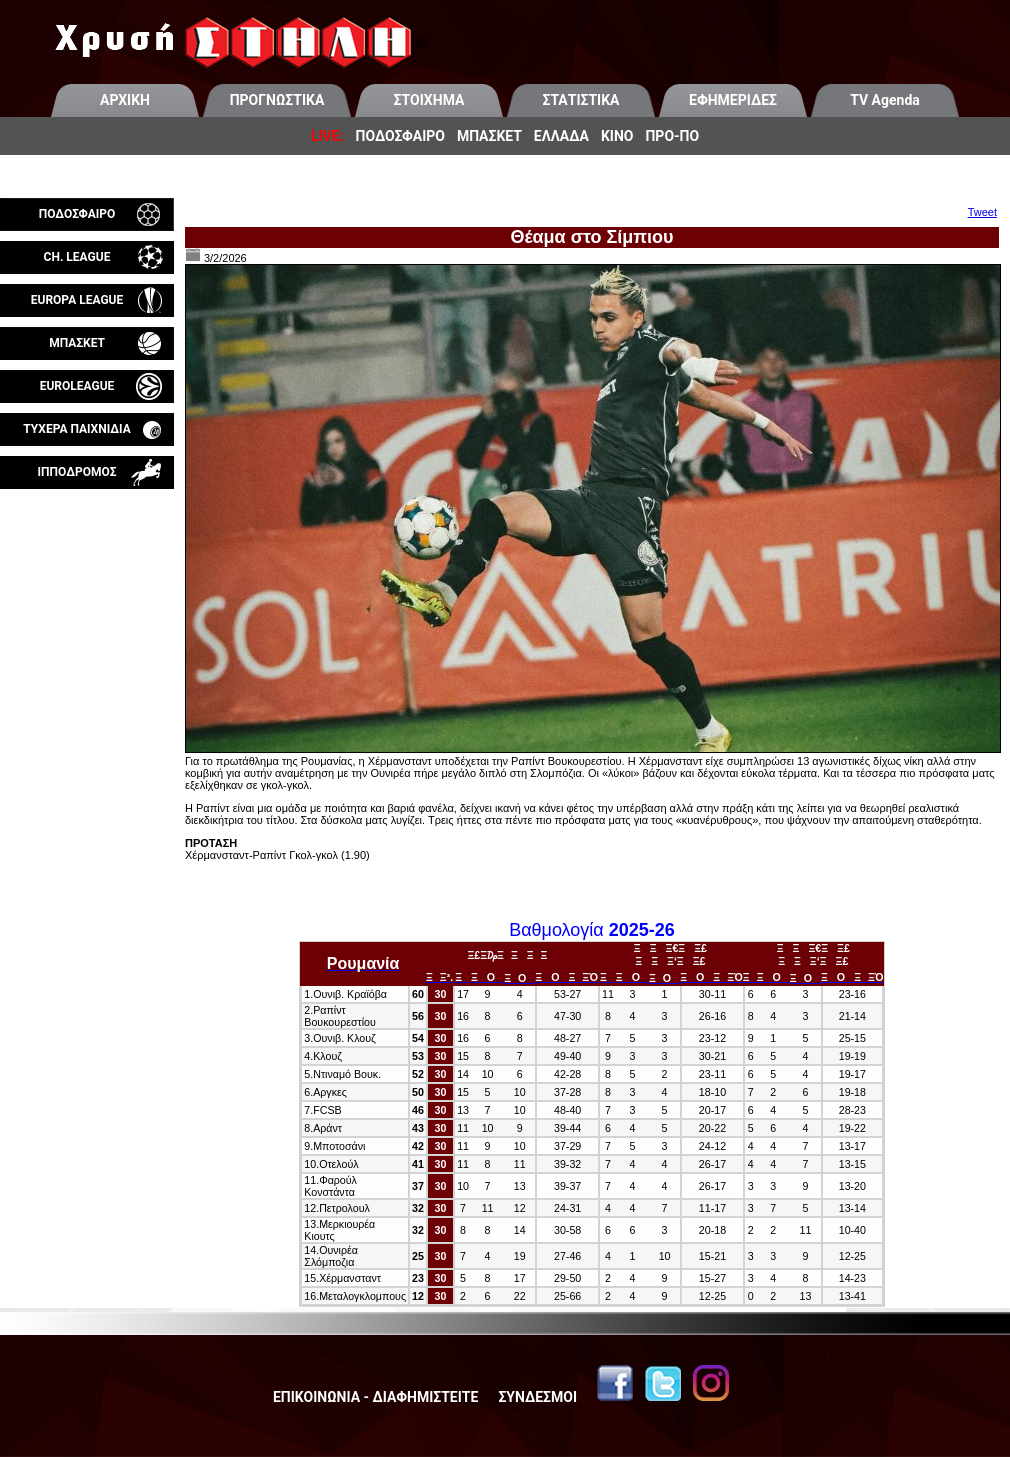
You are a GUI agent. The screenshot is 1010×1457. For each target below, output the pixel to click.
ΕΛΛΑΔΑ (561, 136)
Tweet (982, 212)
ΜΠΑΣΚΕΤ (489, 136)
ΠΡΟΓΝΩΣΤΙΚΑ (277, 100)
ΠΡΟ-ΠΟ (672, 136)
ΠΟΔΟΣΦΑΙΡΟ (400, 136)
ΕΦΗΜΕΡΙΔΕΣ (733, 100)
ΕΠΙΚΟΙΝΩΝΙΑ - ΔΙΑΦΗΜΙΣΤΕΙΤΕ (375, 1397)
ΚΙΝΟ (617, 136)
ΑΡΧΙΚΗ (125, 100)
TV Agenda (885, 100)
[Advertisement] (87, 724)
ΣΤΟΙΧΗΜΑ (429, 100)
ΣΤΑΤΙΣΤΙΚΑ (580, 100)
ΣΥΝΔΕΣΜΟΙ (537, 1397)
